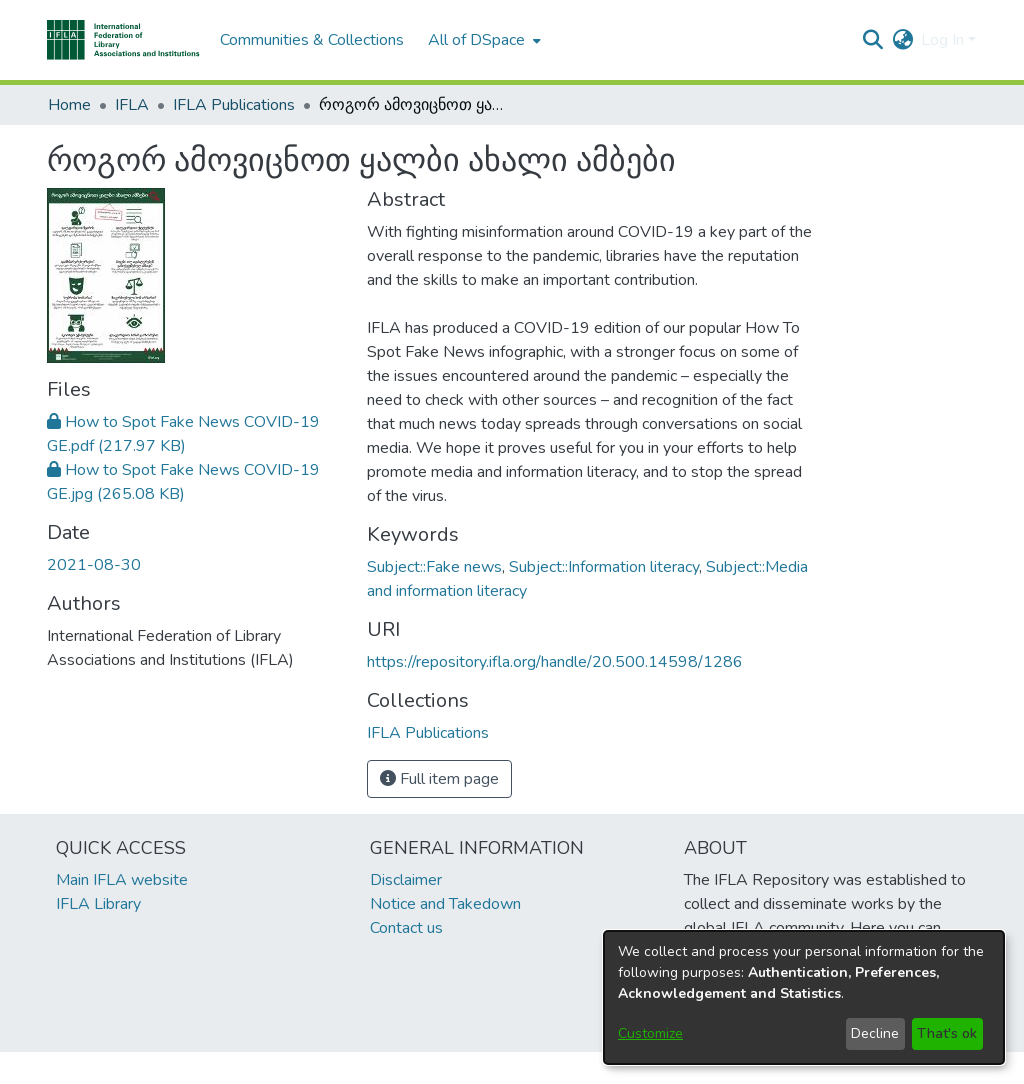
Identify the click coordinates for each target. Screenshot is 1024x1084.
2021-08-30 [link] (94, 565)
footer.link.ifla (423, 1068)
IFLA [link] (132, 105)
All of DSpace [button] (476, 40)
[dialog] (804, 997)
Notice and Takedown (445, 904)
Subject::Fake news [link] (434, 567)
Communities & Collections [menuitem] (312, 40)
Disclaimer (406, 880)
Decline (875, 1033)
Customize (650, 1033)
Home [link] (69, 105)
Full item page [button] (439, 779)
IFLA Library (98, 904)
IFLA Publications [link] (234, 105)
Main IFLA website (122, 880)
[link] (428, 733)
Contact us (406, 928)
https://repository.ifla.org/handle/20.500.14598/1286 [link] (555, 662)
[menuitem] (482, 40)
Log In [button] (944, 40)
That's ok (947, 1033)
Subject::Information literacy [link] (604, 567)
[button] (123, 40)
